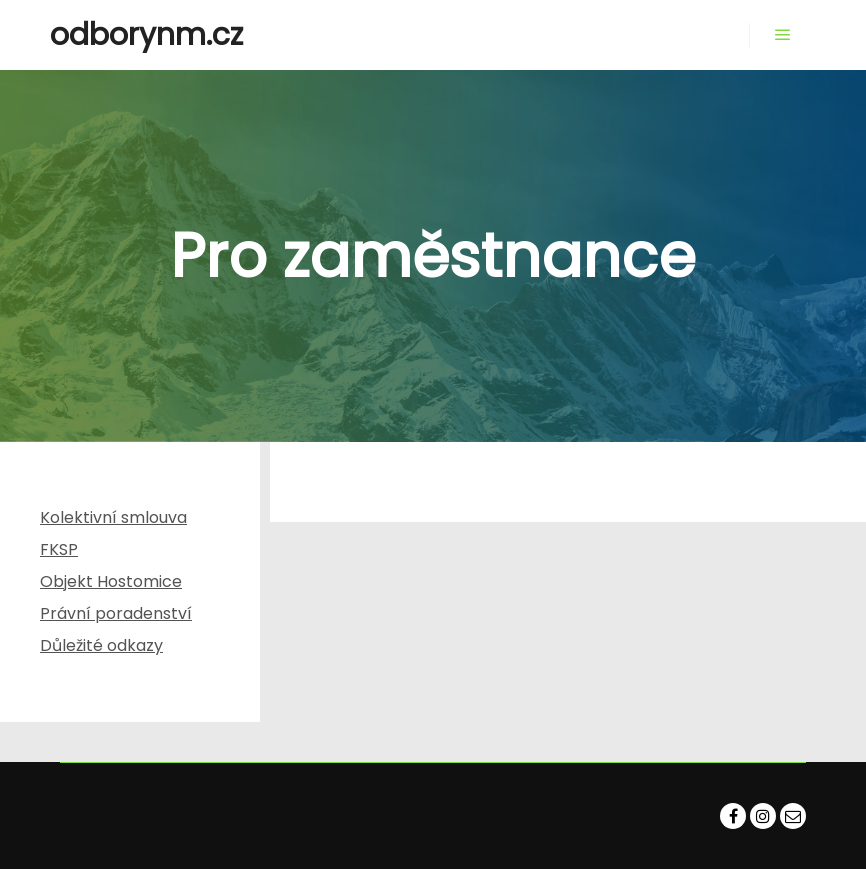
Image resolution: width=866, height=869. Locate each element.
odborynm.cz (146, 35)
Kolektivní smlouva (113, 517)
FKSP (59, 549)
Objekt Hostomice (111, 581)
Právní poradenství (116, 613)
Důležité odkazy (101, 645)
